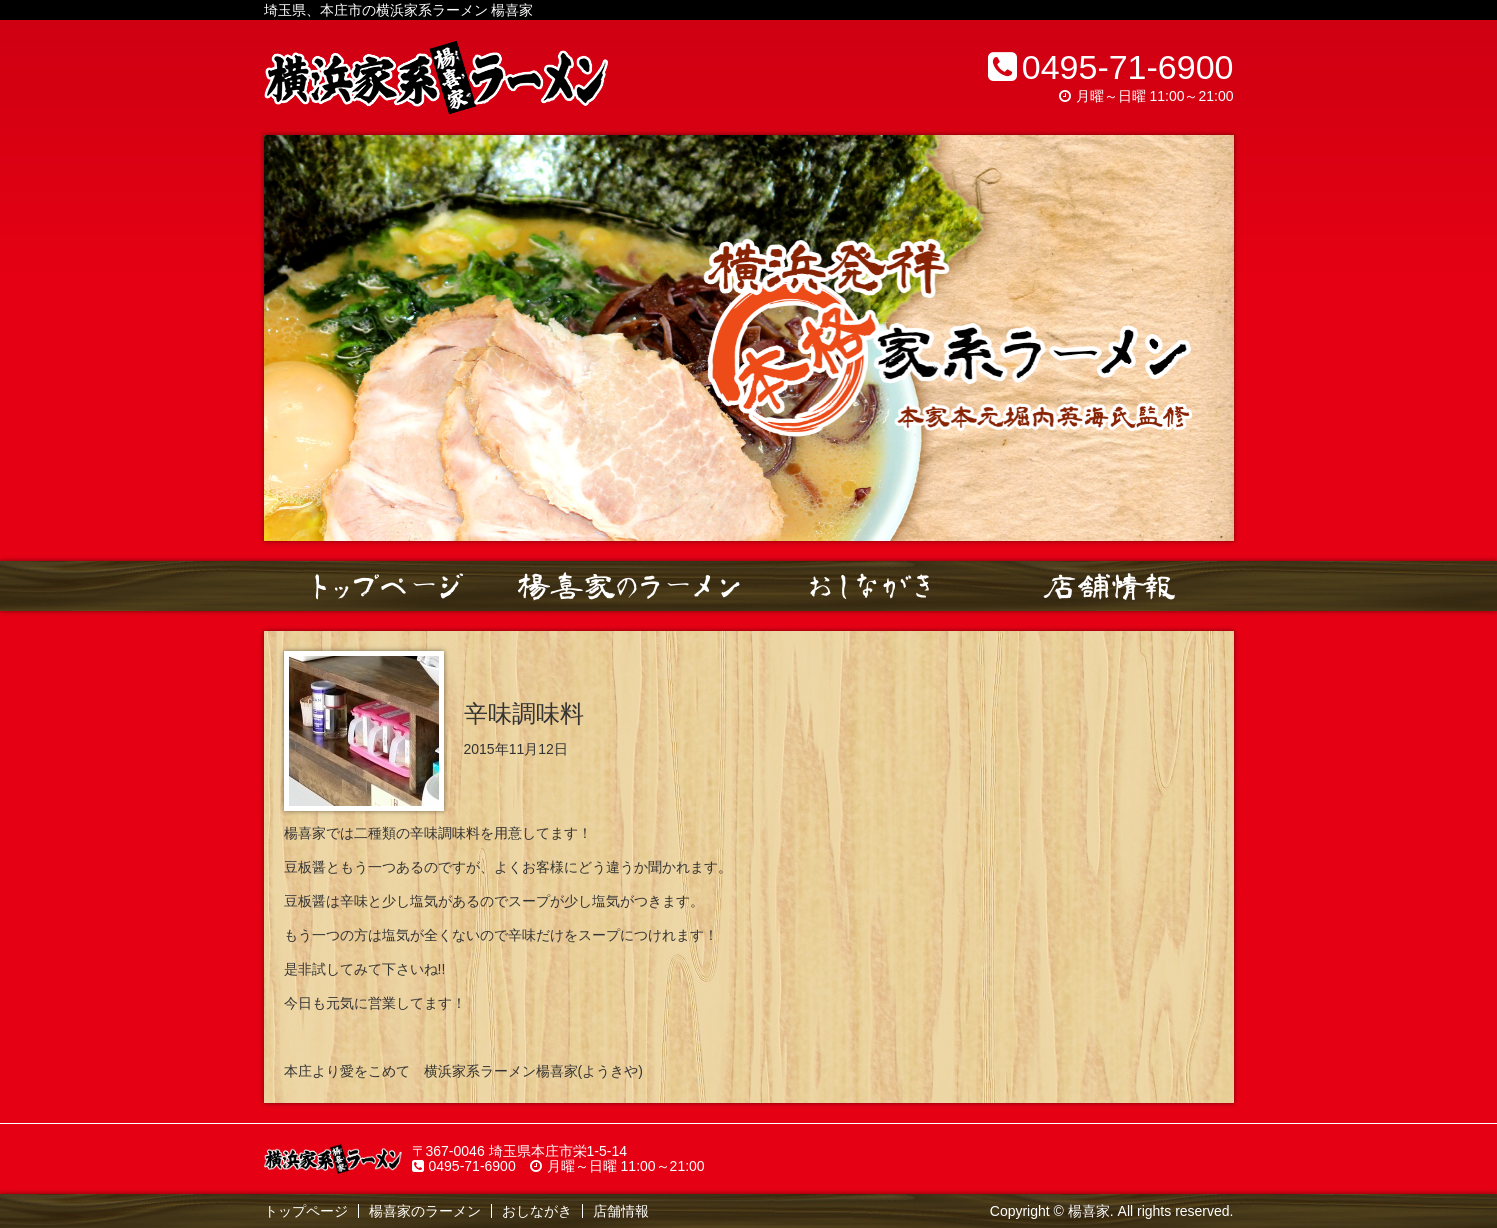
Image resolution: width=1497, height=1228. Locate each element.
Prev (290, 338)
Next (1208, 338)
